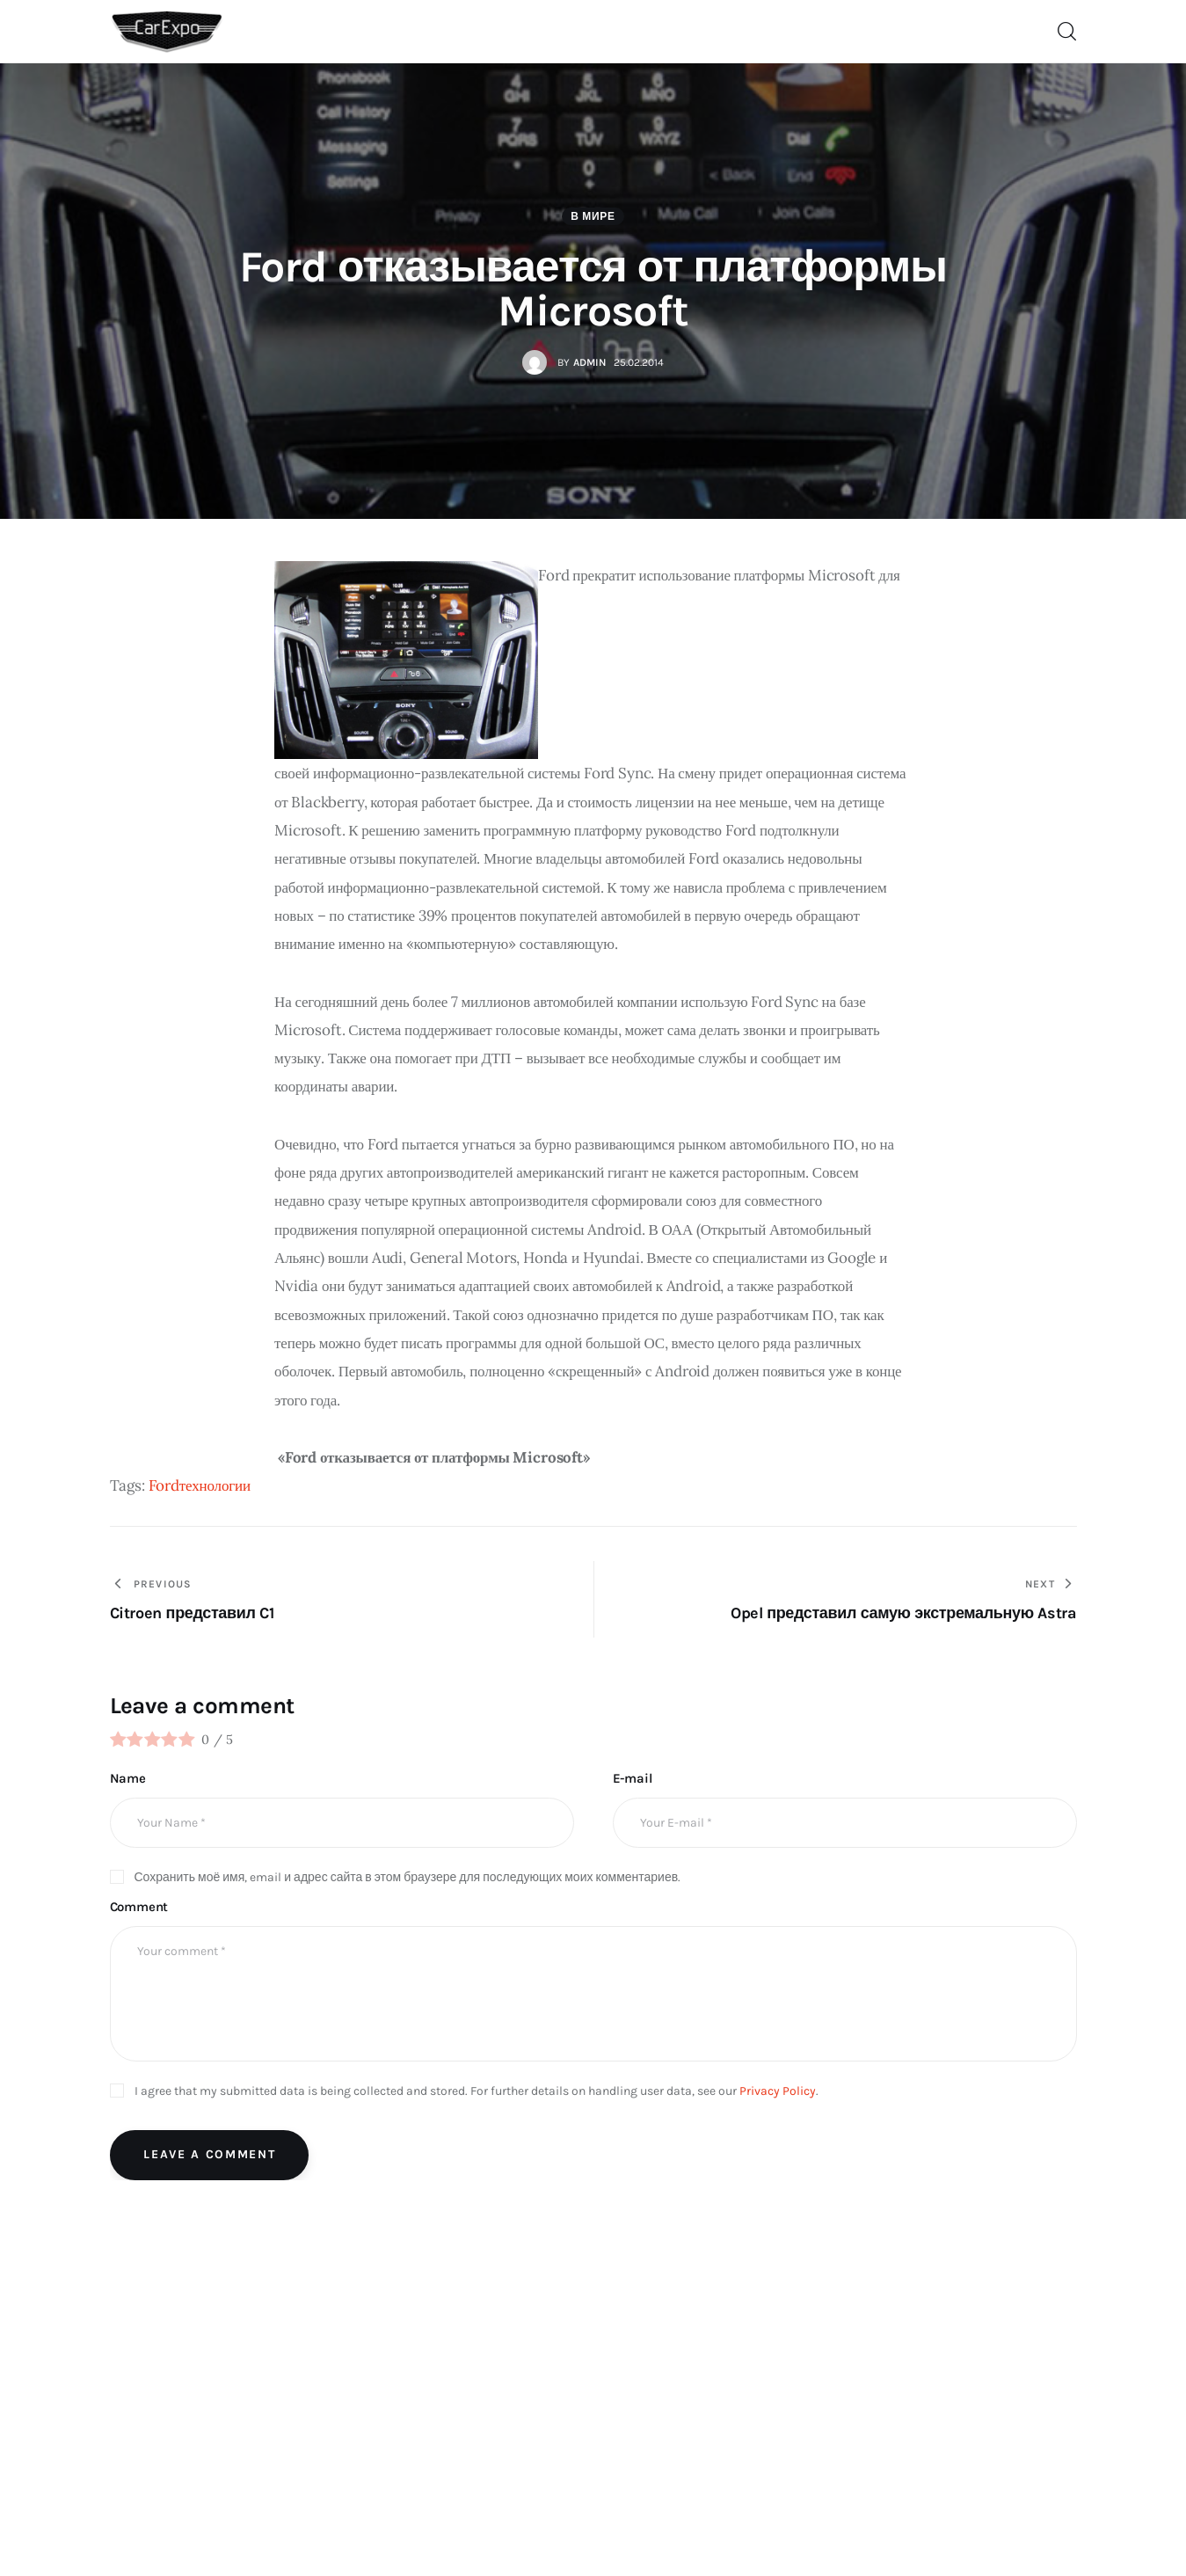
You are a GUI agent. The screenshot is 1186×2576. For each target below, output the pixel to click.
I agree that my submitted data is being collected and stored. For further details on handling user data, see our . (477, 2092)
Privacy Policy (777, 2092)
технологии (215, 1488)
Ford (164, 1488)
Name (128, 1781)
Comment (139, 1909)
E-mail (632, 1781)
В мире (593, 218)
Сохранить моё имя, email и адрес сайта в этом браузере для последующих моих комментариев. (408, 1879)
